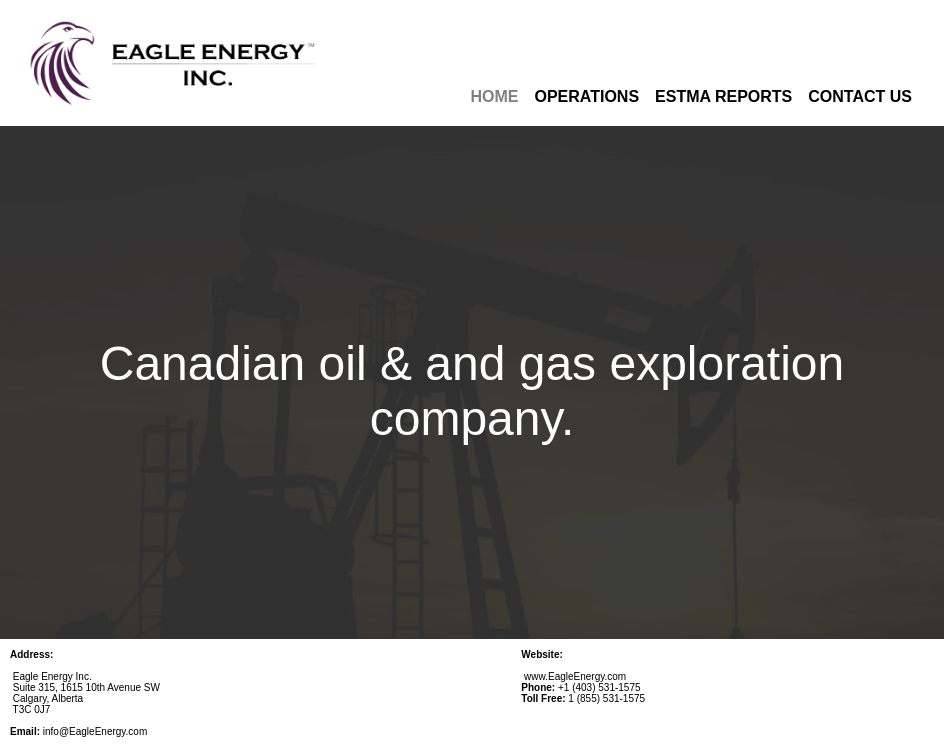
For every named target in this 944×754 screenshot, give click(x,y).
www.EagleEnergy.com (575, 676)
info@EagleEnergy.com (95, 731)
